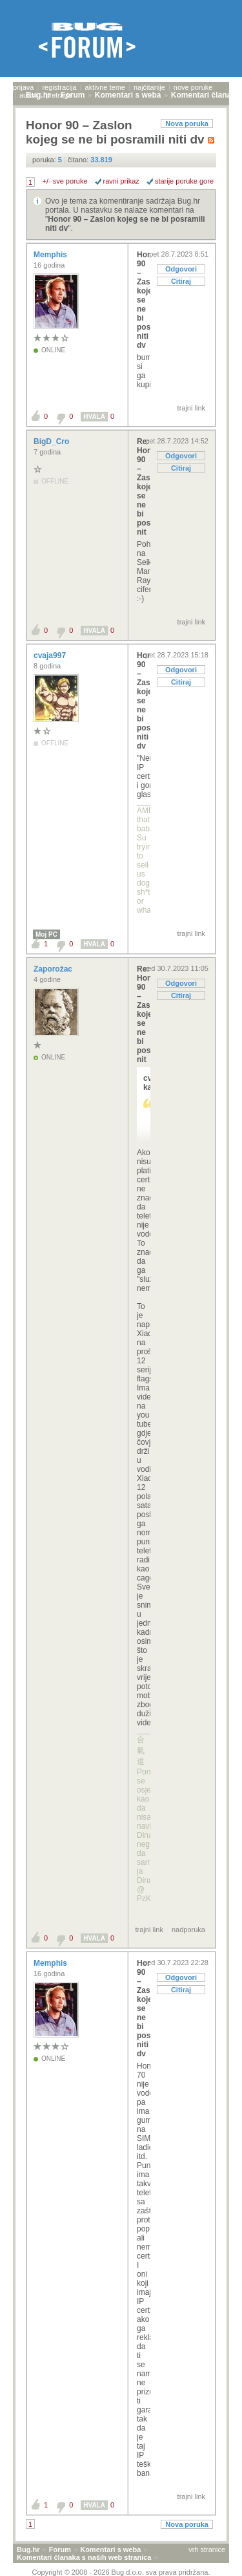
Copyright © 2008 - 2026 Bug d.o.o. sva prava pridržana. (121, 2572)
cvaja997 (51, 655)
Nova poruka (186, 123)
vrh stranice (206, 2549)
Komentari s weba (110, 2549)
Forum (60, 2549)
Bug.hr (28, 2549)
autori (28, 95)
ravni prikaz (121, 181)
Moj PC (46, 934)
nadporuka (188, 1929)
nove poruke (193, 87)
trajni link (191, 408)
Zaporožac (54, 969)
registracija (59, 87)
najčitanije (149, 87)
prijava (23, 87)
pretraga (58, 95)
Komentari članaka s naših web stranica (84, 2557)
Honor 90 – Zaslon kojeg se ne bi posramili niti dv (143, 300)
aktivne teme (105, 87)
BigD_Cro (53, 441)
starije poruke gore (184, 181)
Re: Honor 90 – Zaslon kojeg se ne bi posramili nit (143, 487)
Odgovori (181, 269)
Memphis (51, 254)
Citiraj (181, 281)
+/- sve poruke (65, 181)
